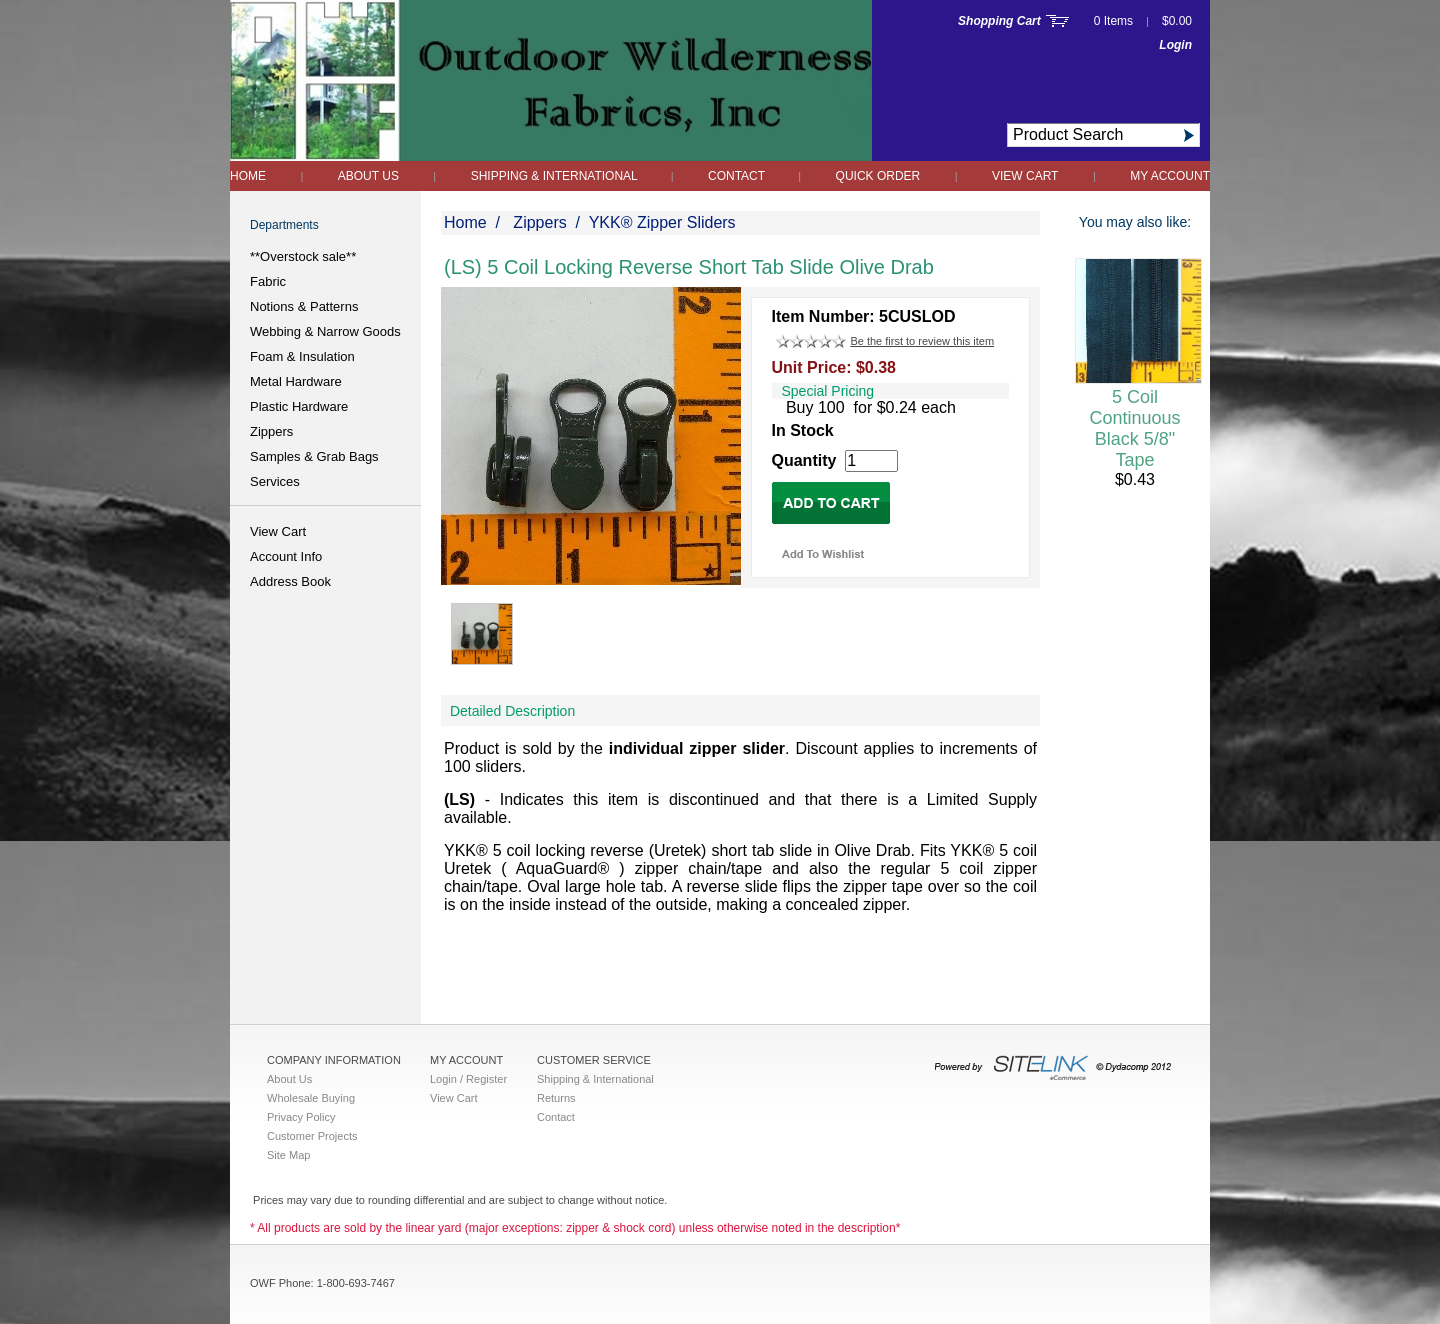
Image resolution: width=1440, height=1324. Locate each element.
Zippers (271, 431)
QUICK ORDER (878, 176)
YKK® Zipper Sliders (662, 222)
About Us (368, 176)
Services (275, 481)
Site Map (288, 1155)
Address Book (290, 581)
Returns (556, 1098)
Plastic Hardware (299, 406)
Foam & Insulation (302, 356)
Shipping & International (556, 176)
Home (248, 176)
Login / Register (468, 1079)
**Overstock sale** (303, 256)
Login (1175, 45)
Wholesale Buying (311, 1098)
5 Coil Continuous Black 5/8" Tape (1134, 428)
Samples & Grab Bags (314, 456)
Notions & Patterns (304, 306)
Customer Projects (312, 1136)
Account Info (286, 556)
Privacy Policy (301, 1117)
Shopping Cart (999, 21)
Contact (738, 176)
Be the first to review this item (922, 341)
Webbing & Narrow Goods (325, 331)
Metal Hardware (296, 381)
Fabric (268, 281)
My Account (1170, 176)
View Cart (1025, 176)
